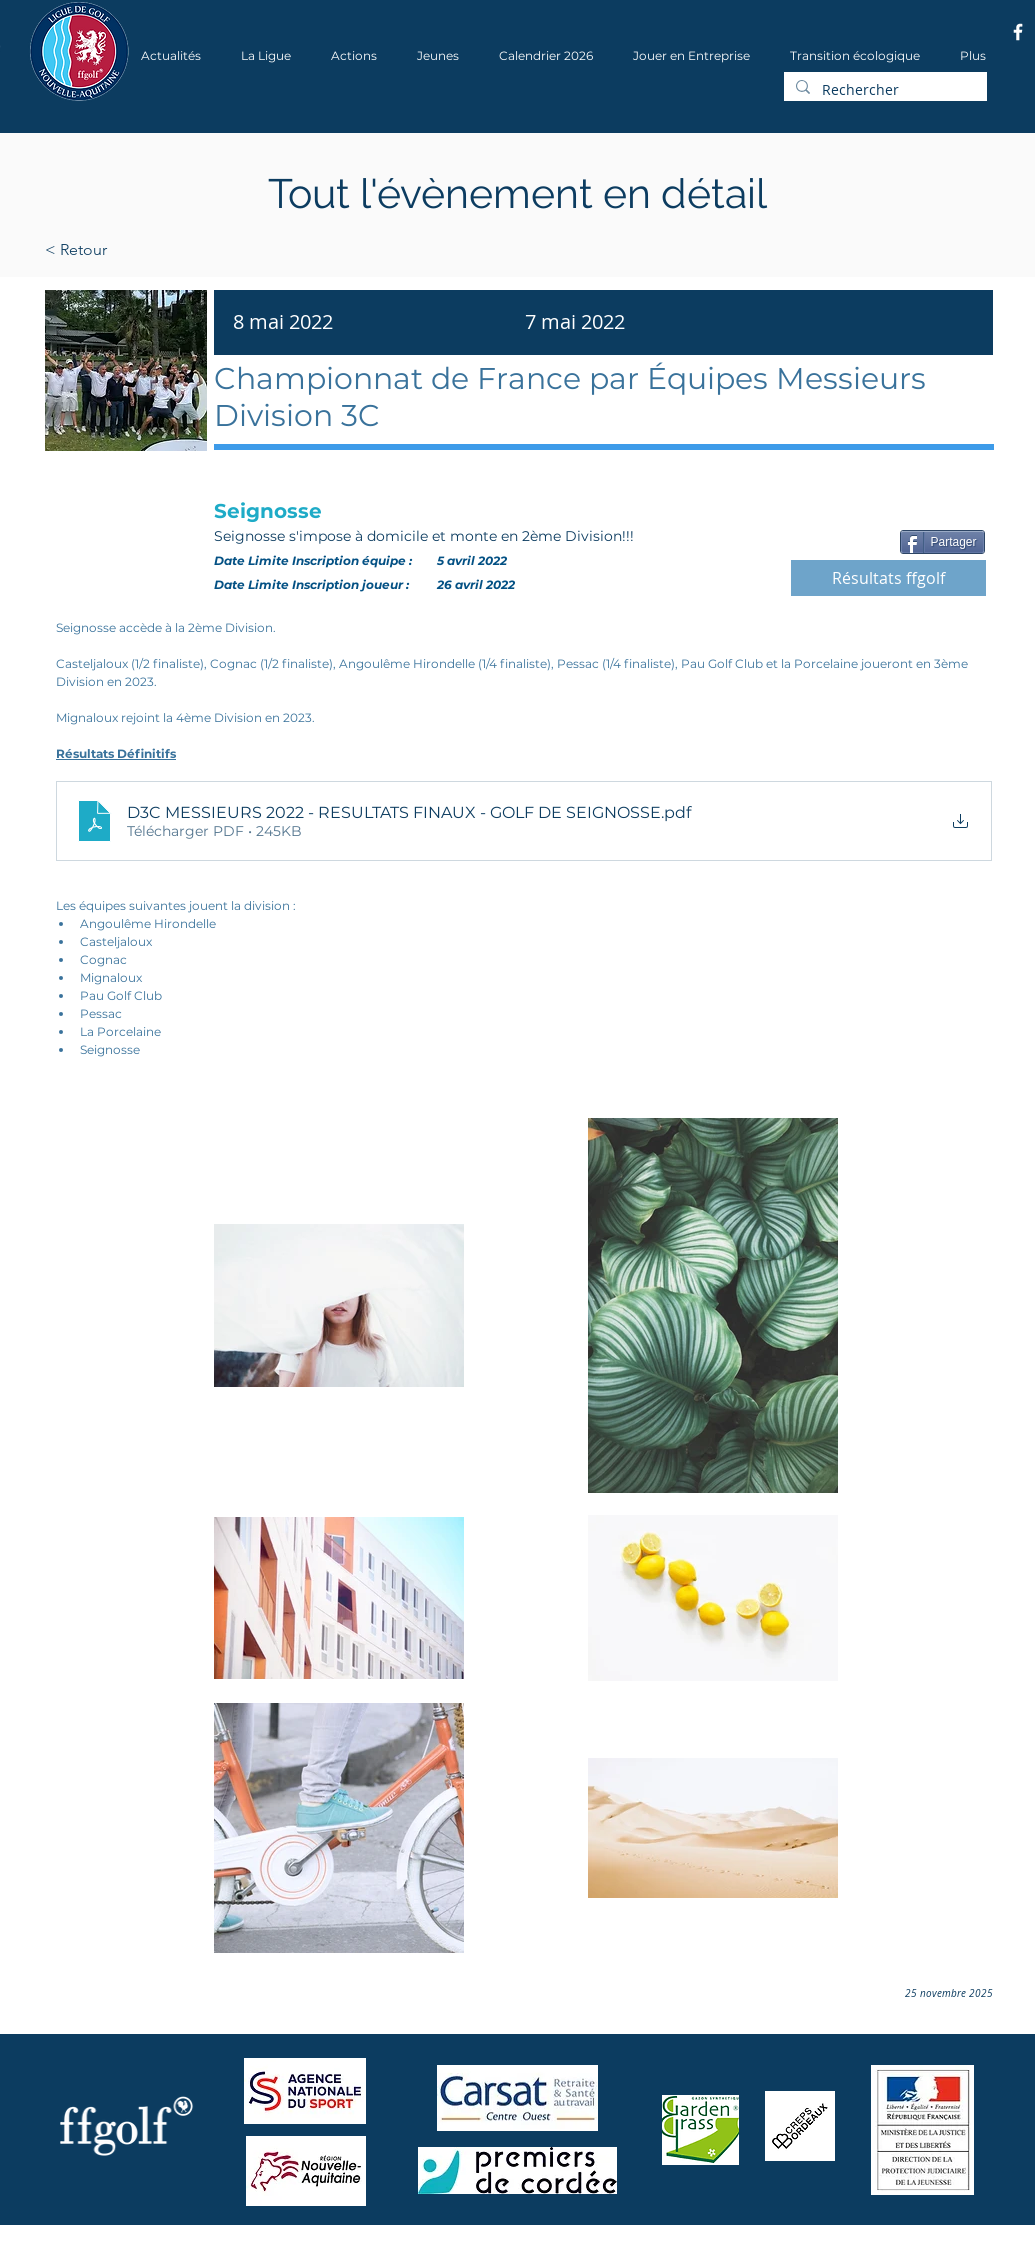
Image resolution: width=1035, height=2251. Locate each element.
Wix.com (299, 2244)
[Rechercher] (883, 90)
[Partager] (942, 542)
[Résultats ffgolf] (888, 578)
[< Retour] (139, 250)
